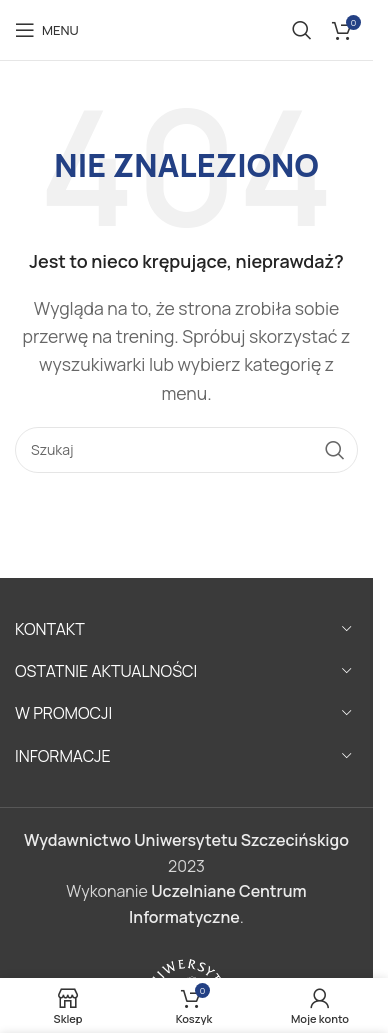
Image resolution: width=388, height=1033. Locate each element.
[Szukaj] (302, 30)
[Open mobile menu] (47, 30)
